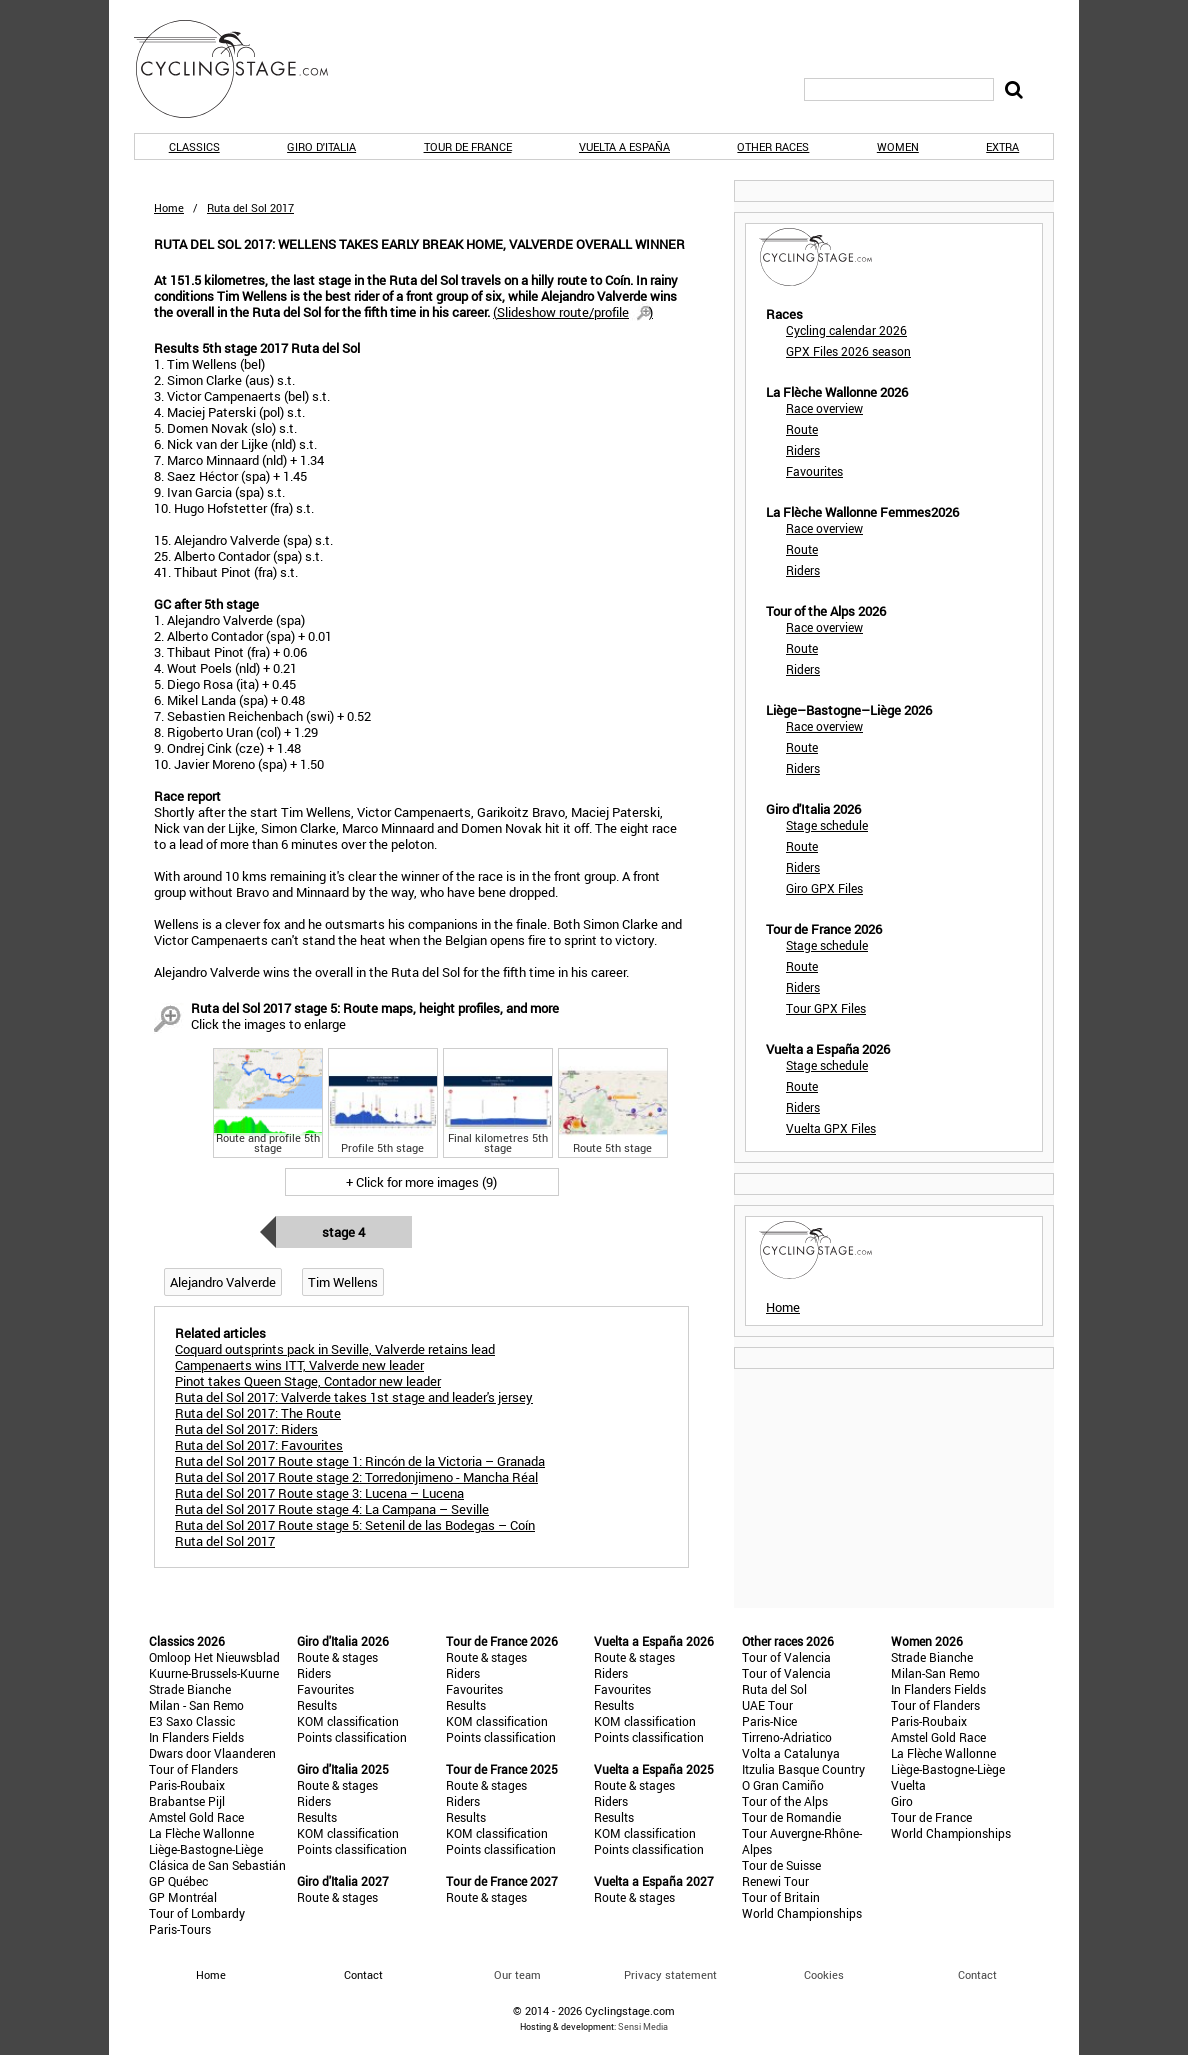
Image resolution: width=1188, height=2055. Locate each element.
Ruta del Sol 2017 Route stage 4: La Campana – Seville (332, 1509)
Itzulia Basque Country (803, 1769)
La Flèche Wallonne (201, 1833)
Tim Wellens (343, 1282)
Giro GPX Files (824, 888)
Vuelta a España (624, 146)
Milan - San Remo (196, 1705)
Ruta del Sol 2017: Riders (246, 1429)
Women (898, 146)
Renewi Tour (775, 1881)
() (573, 312)
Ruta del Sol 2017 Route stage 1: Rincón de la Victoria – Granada (360, 1461)
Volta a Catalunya (791, 1753)
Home (169, 207)
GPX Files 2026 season (848, 351)
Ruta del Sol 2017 (225, 1541)
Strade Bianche (190, 1689)
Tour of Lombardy (197, 1913)
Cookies (824, 1974)
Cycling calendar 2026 (846, 330)
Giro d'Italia (321, 146)
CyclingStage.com (244, 69)
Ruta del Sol (774, 1689)
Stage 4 (343, 1232)
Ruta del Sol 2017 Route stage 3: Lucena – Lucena (319, 1493)
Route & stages (337, 1657)
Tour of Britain (781, 1897)
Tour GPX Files (826, 1008)
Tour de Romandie (791, 1817)
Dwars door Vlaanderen (212, 1753)
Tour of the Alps (785, 1801)
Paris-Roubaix (187, 1785)
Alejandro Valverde (223, 1282)
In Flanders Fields (196, 1737)
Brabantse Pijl (187, 1801)
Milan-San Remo (935, 1673)
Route (802, 429)
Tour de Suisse (781, 1865)
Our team (517, 1974)
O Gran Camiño (783, 1785)
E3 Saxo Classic (192, 1721)
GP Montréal (183, 1897)
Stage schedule (827, 825)
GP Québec (178, 1881)
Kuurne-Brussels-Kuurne (214, 1673)
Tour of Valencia (786, 1657)
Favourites (814, 471)
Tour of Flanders (193, 1769)
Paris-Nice (769, 1721)
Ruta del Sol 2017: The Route (258, 1413)
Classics (194, 146)
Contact (977, 1974)
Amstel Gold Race (196, 1817)
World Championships (802, 1913)
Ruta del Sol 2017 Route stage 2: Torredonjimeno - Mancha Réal (356, 1477)
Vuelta (908, 1785)
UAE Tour (767, 1705)
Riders (803, 450)
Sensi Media (643, 2026)
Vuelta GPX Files (831, 1128)
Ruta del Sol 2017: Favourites (259, 1445)
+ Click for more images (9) (421, 1182)
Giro (902, 1801)
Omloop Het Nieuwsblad (214, 1657)
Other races (773, 146)
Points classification (352, 1737)
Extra (1002, 146)
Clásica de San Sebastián (217, 1865)
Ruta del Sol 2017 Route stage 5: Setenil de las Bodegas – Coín (355, 1525)
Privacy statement (670, 1974)
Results (317, 1705)
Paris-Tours (180, 1929)
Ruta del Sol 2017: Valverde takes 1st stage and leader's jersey (354, 1397)
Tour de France (468, 146)
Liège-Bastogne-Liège (206, 1849)
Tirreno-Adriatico (787, 1737)
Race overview (824, 408)
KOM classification (348, 1721)
